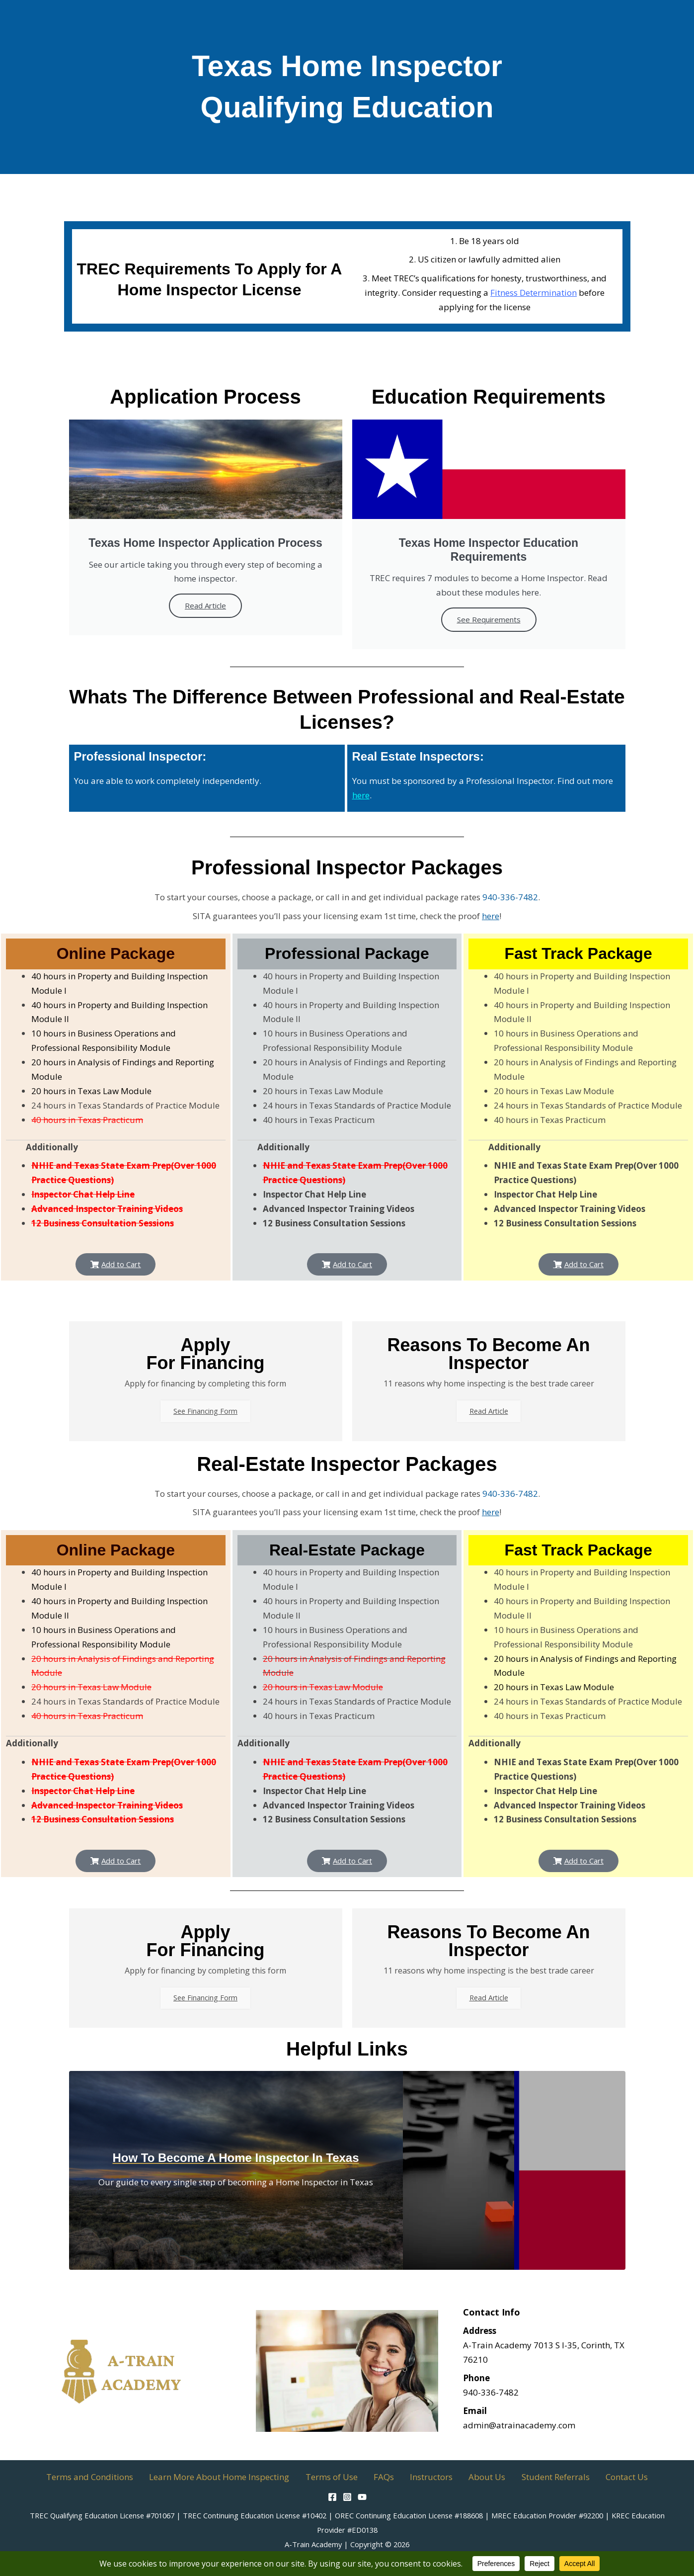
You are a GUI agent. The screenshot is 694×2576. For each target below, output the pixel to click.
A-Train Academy (313, 2544)
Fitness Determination (533, 292)
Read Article (205, 605)
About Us (476, 2477)
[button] (115, 1264)
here (361, 795)
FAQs (388, 2477)
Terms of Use (343, 2477)
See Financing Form (205, 1412)
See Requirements (489, 619)
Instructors (427, 2477)
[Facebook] (332, 2496)
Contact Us (600, 2477)
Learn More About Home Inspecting (238, 2477)
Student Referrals (537, 2477)
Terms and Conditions (116, 2477)
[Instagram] (347, 2496)
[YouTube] (362, 2496)
